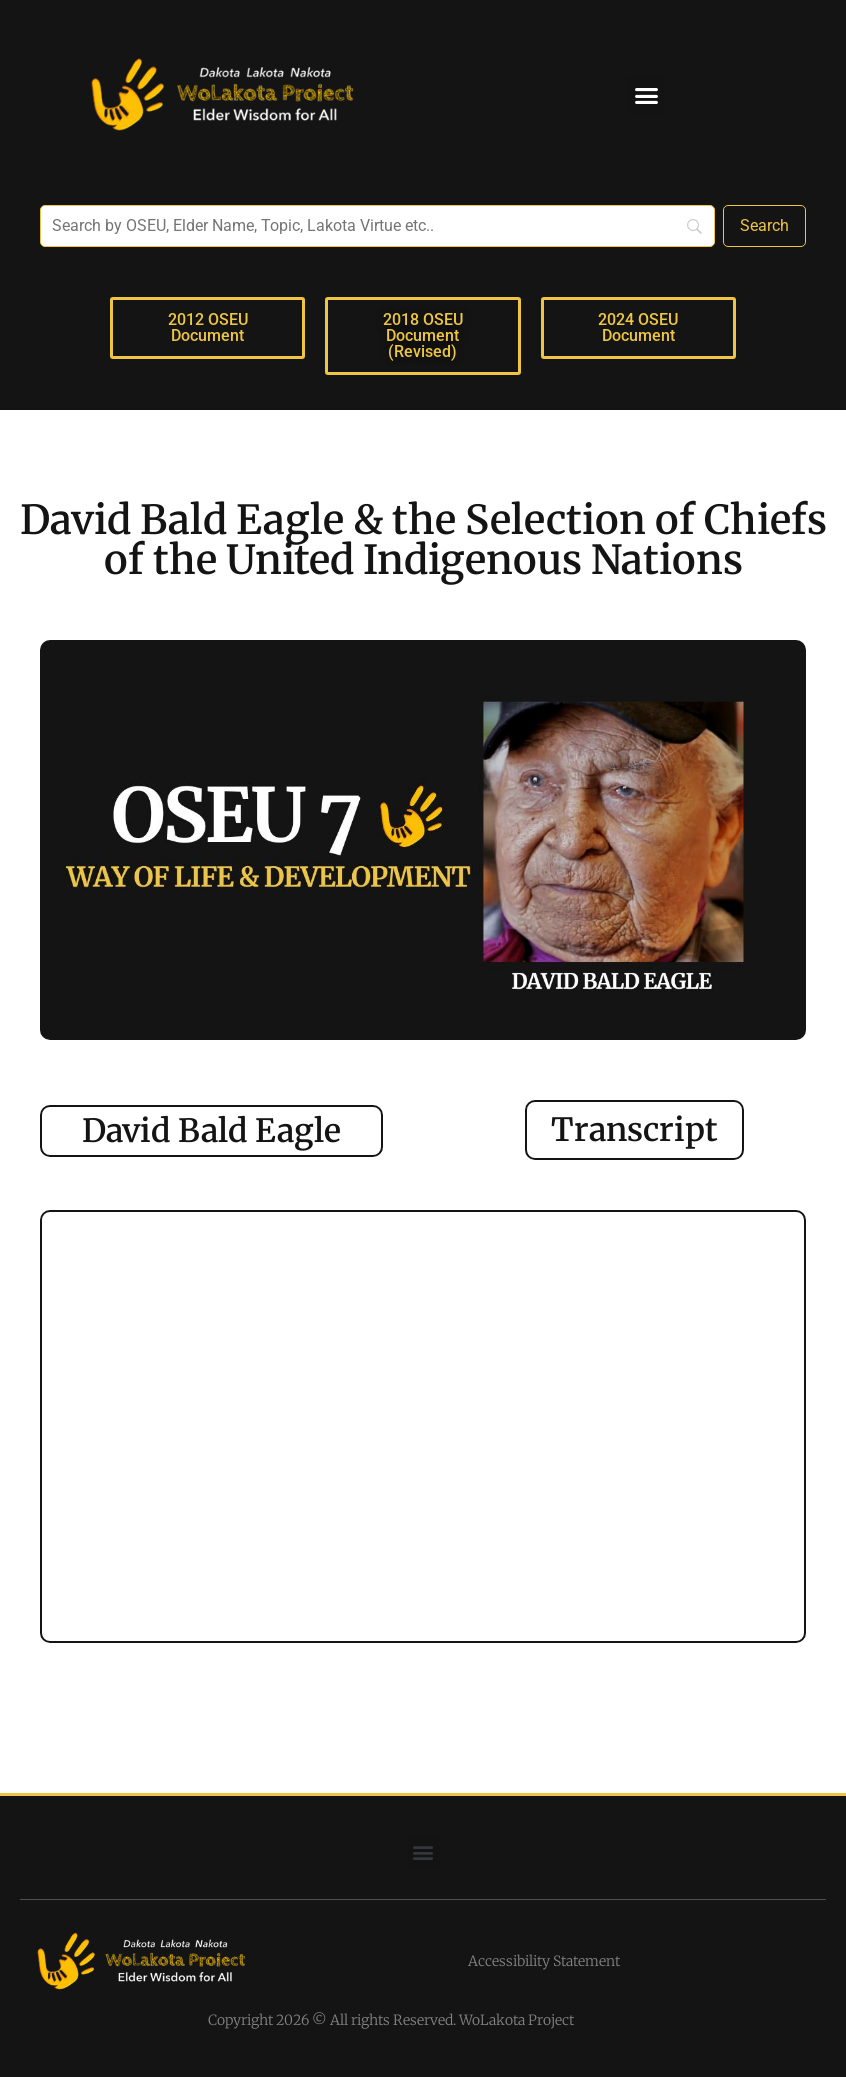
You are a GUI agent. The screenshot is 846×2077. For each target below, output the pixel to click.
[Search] (764, 226)
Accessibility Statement (544, 1961)
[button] (646, 95)
